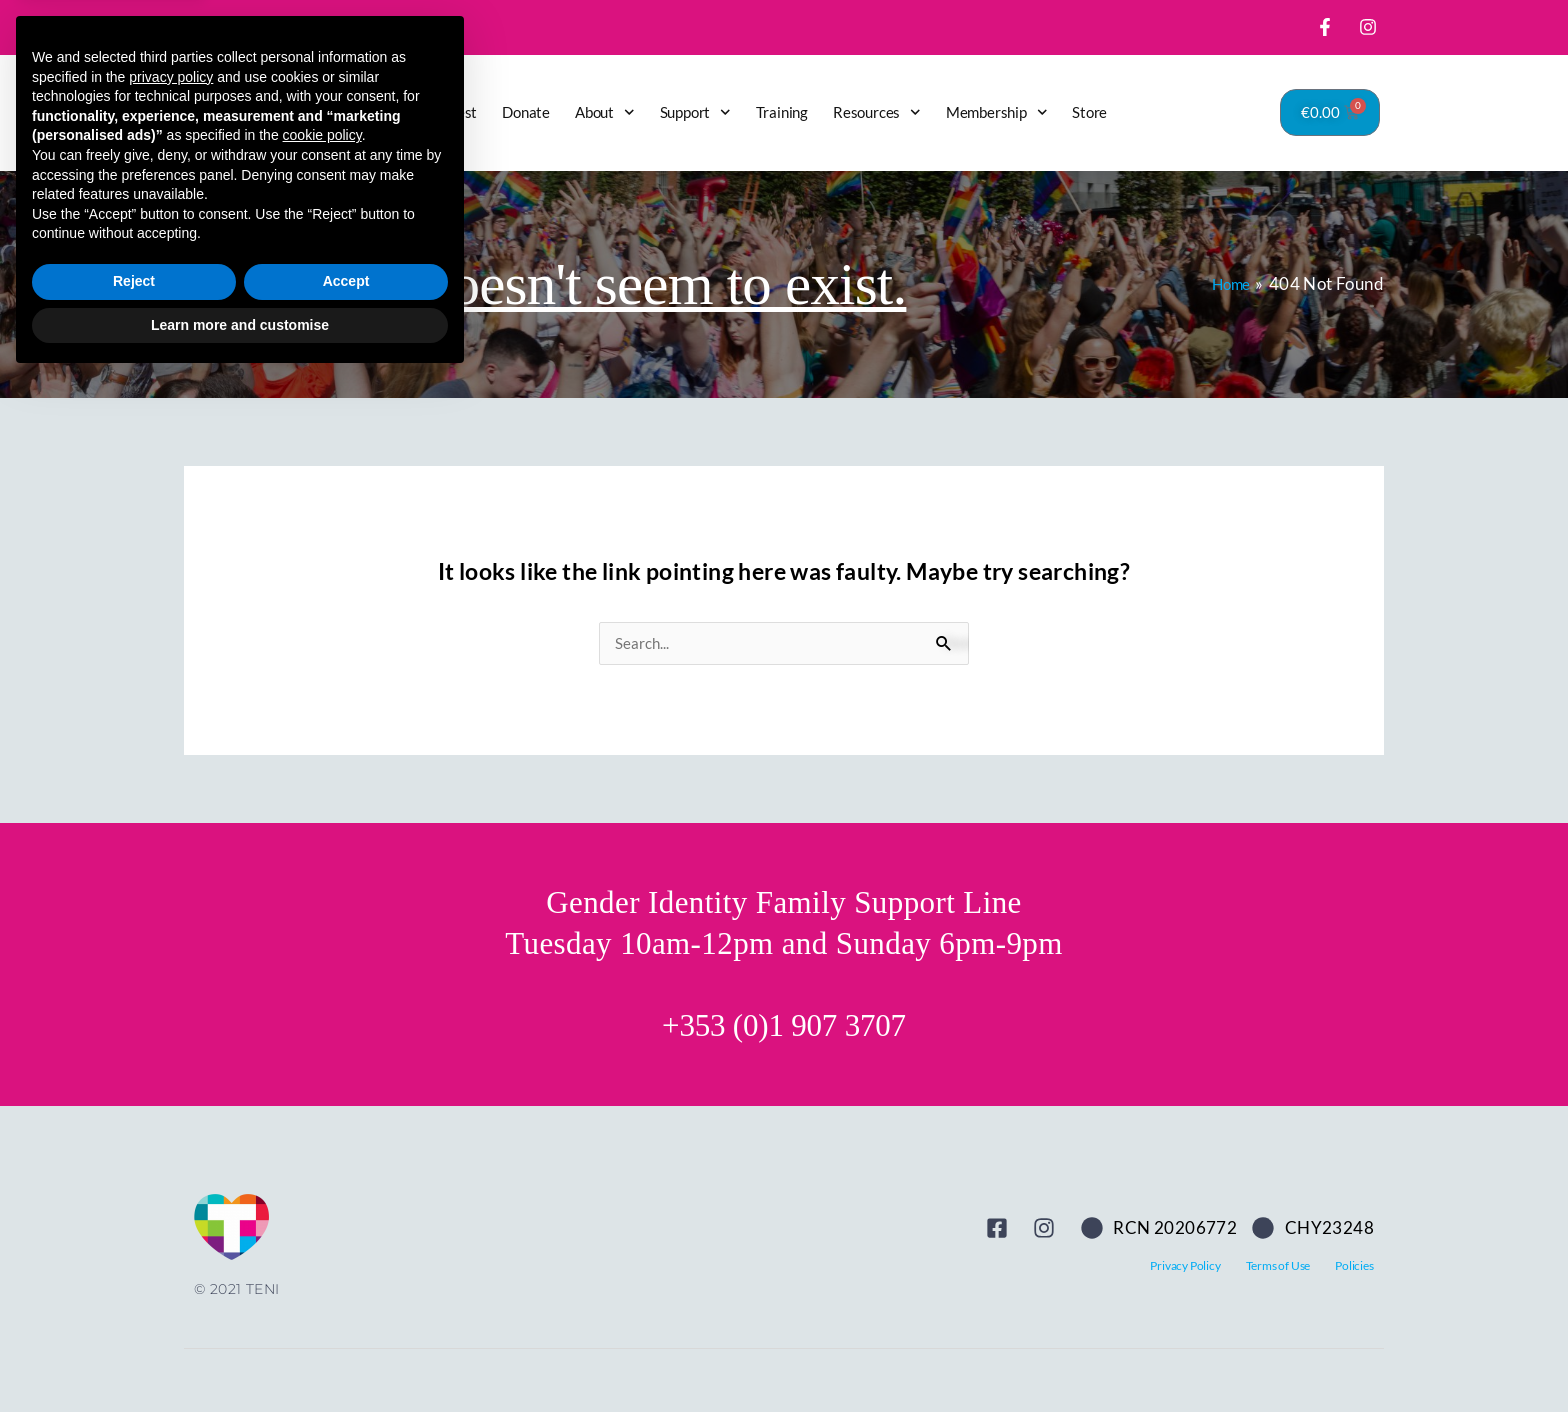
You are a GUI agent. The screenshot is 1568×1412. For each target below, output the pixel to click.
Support (695, 112)
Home (391, 112)
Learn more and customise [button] (240, 1357)
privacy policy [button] (171, 1109)
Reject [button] (134, 1314)
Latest (456, 112)
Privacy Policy (1185, 1266)
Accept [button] (346, 1314)
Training (782, 112)
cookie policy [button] (322, 1168)
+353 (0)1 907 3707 (784, 1026)
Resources (877, 112)
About (605, 112)
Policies (1354, 1266)
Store (1089, 112)
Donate (526, 112)
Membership (997, 112)
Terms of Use (1278, 1266)
